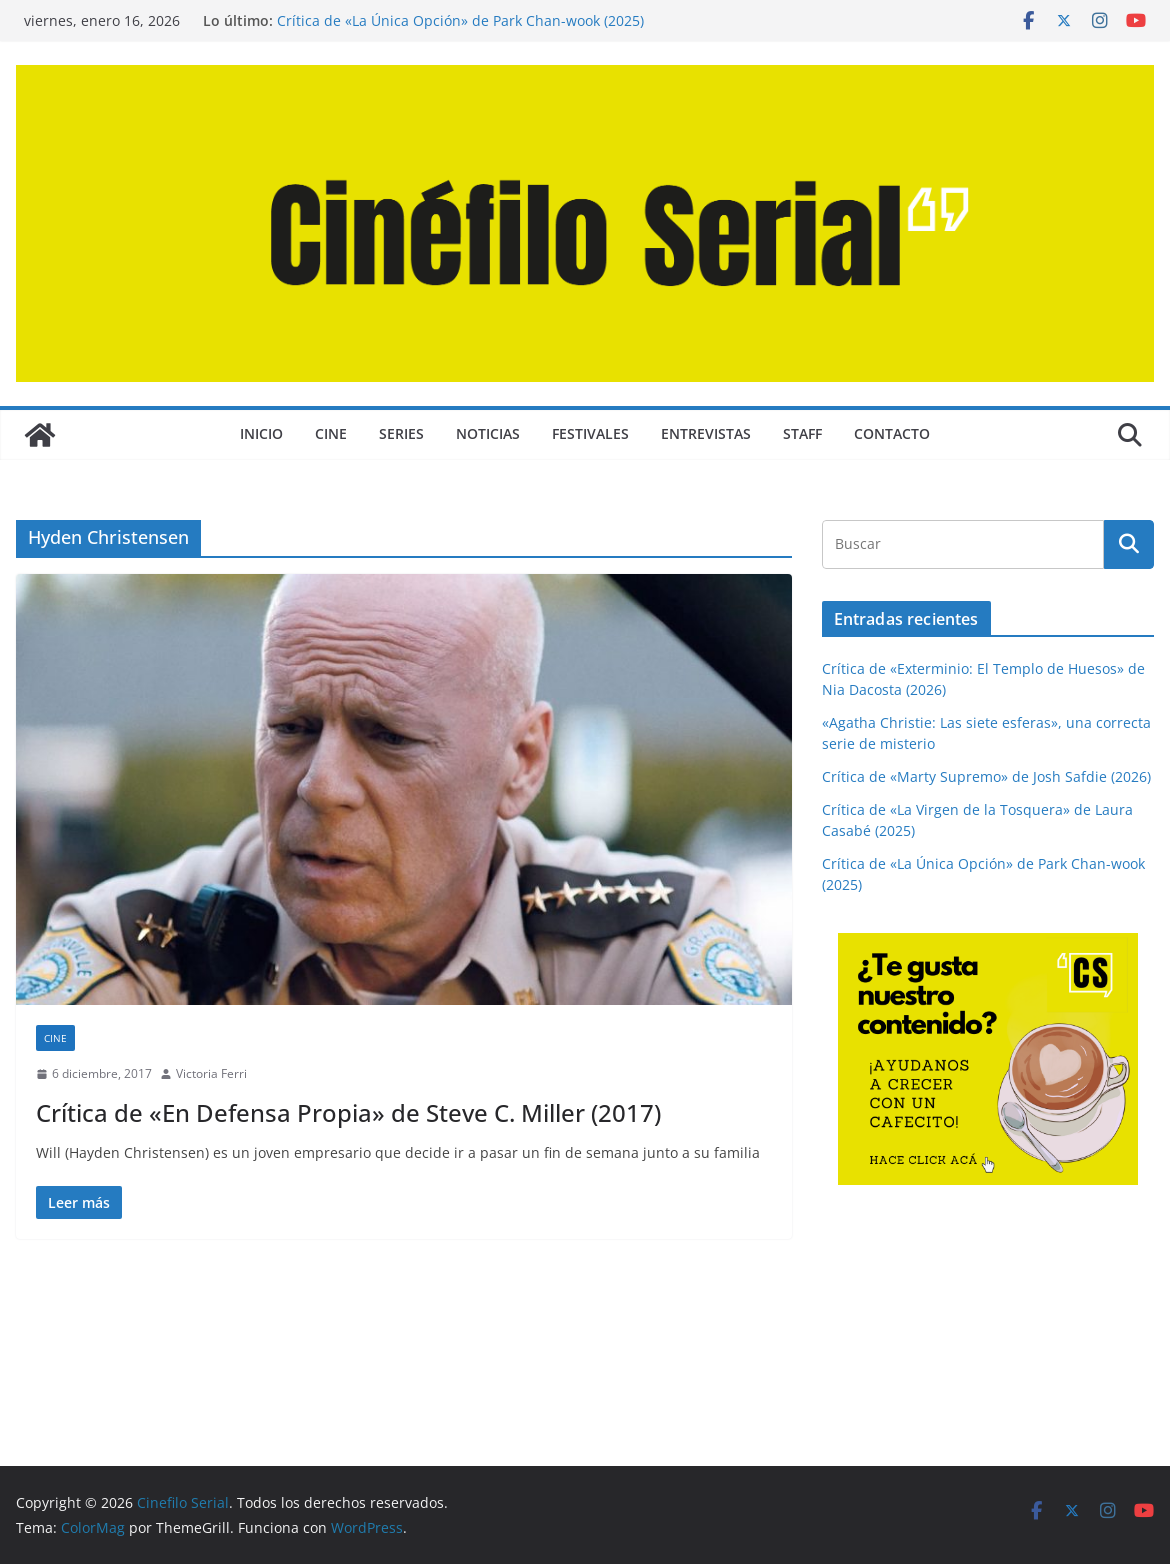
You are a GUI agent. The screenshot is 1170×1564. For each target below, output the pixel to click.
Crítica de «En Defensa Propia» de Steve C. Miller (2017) (348, 1112)
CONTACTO (892, 433)
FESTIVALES (590, 433)
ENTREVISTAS (706, 433)
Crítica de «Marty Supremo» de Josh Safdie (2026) (986, 776)
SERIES (401, 433)
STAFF (802, 433)
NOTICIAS (488, 433)
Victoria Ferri (211, 1073)
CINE (331, 433)
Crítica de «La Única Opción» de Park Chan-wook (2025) (460, 20)
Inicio (261, 433)
